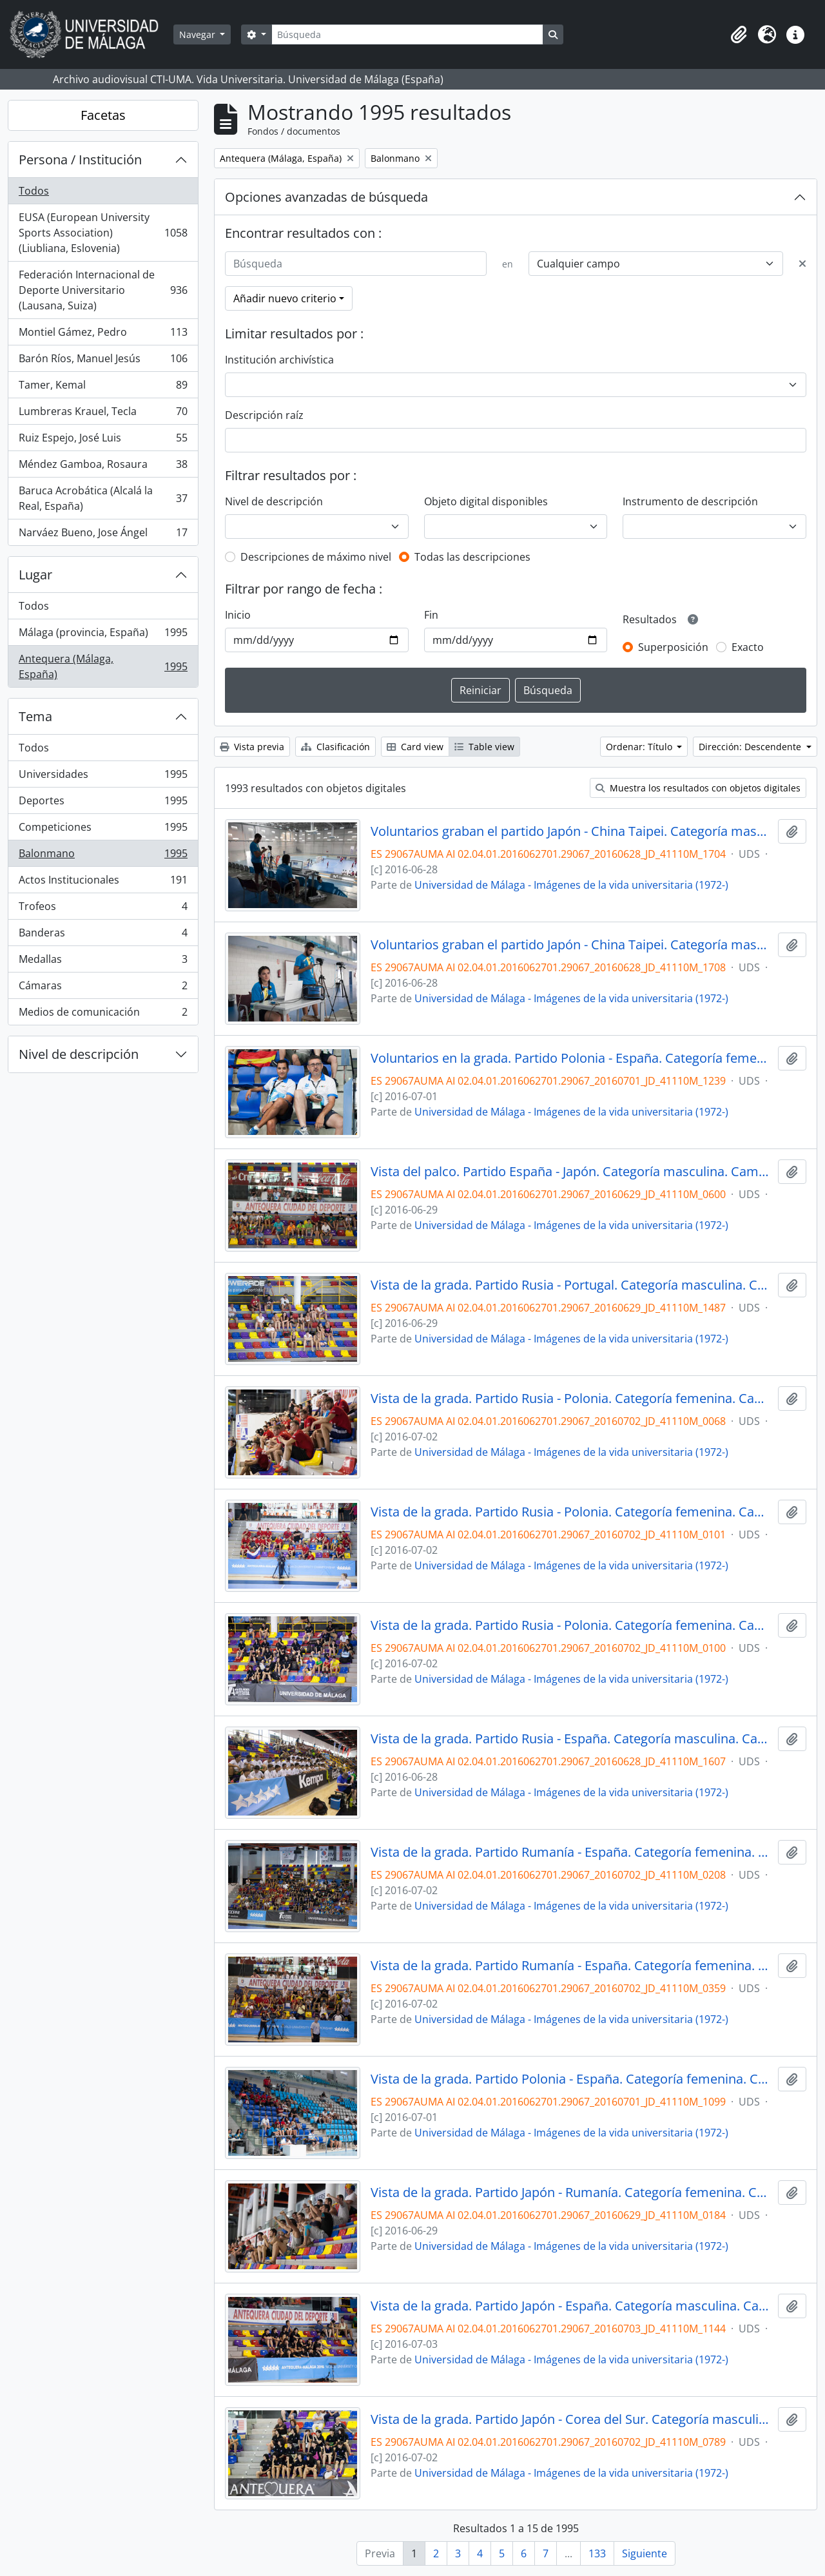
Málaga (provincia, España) (103, 635)
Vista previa (252, 747)
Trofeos (103, 909)
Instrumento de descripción (690, 501)
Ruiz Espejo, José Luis (103, 440)
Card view (415, 747)
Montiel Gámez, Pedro (103, 334)
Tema (35, 716)
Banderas (103, 935)
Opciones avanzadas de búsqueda (326, 197)
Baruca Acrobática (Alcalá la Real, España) (103, 498)
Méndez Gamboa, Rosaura (103, 467)
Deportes (103, 803)
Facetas (103, 115)
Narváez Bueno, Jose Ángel (103, 535)
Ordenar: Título (640, 747)
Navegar (198, 34)
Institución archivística (279, 360)
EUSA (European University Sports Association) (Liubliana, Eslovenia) (103, 232)
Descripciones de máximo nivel (315, 557)
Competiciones (103, 829)
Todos (34, 191)
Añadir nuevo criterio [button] (284, 298)
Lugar (35, 574)
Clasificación (335, 747)
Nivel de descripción (79, 1054)
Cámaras (103, 988)
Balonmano (103, 856)
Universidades (103, 777)
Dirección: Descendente (751, 747)
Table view (484, 747)
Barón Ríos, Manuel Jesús (103, 361)
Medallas (103, 962)
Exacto (748, 647)
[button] (738, 35)
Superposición (673, 647)
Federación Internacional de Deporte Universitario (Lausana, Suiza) (103, 290)
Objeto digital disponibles (486, 501)
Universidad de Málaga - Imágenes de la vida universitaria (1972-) (571, 885)
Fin (431, 615)
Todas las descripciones (472, 557)
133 (597, 2553)
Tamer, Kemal (103, 387)
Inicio (238, 615)
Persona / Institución (80, 159)
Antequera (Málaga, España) (103, 666)
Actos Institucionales (103, 882)
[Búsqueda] (407, 34)
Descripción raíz (264, 415)
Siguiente (644, 2553)
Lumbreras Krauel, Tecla (103, 414)
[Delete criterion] (802, 263)
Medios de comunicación (103, 1014)
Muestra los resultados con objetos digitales (698, 788)
